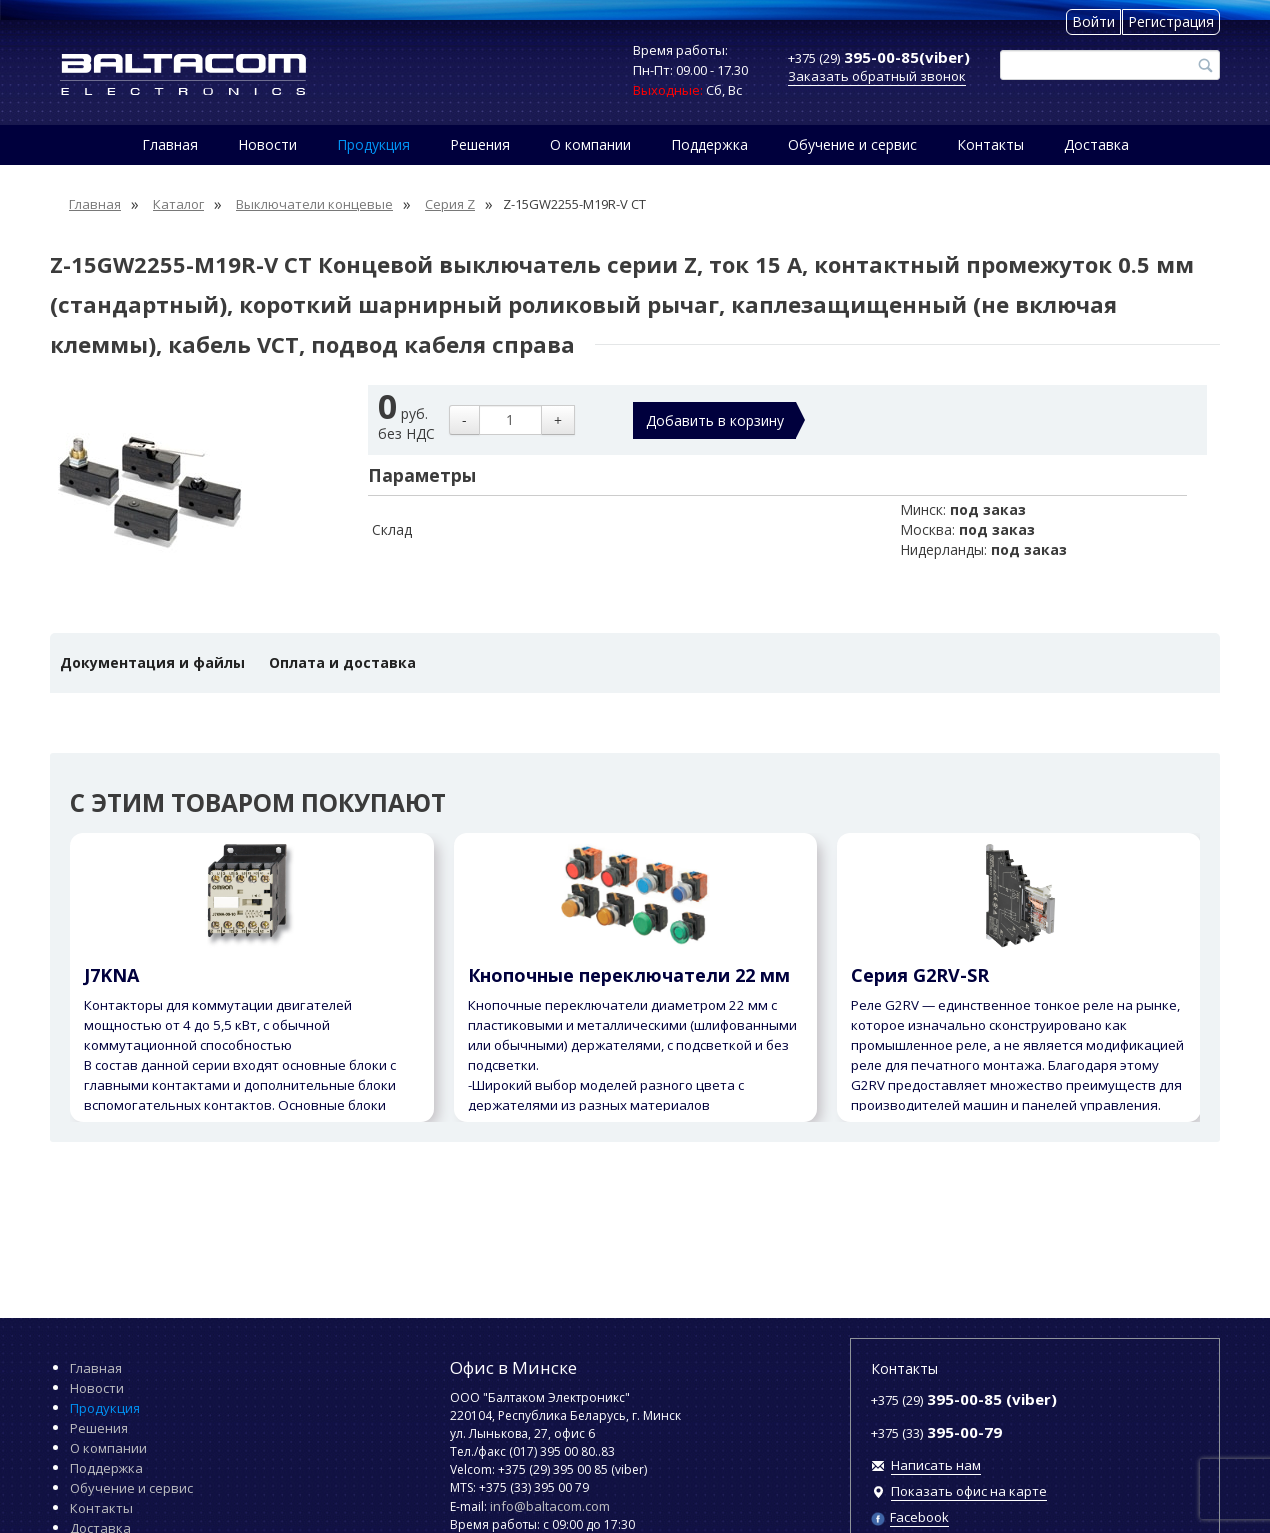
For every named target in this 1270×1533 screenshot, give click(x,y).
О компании (590, 144)
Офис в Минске (513, 1367)
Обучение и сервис (852, 144)
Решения (480, 144)
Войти (1093, 21)
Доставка (1096, 144)
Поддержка (709, 144)
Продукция (373, 144)
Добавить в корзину (715, 420)
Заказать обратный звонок (877, 76)
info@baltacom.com (550, 1506)
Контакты (990, 144)
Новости (267, 144)
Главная (170, 144)
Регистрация (1171, 21)
